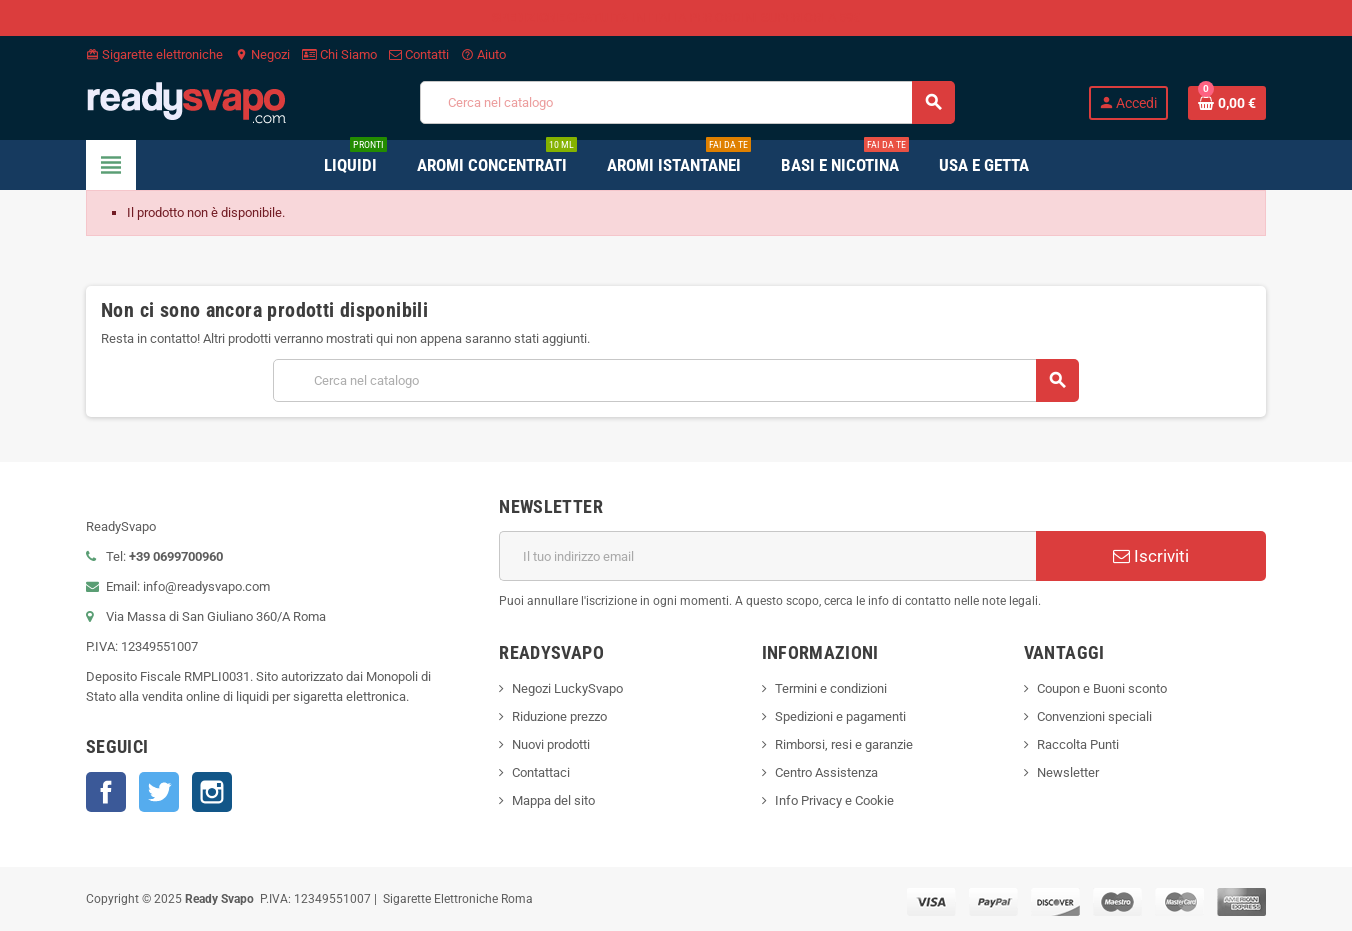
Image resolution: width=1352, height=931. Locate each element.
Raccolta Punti (1078, 744)
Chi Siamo (339, 54)
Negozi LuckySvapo (567, 688)
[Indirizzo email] (767, 556)
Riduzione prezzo (559, 716)
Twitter (159, 792)
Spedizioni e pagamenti (840, 716)
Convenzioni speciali (1094, 716)
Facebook (106, 792)
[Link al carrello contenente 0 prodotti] (1227, 103)
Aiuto (483, 54)
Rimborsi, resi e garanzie (844, 744)
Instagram (212, 792)
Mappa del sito (553, 800)
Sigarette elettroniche (154, 54)
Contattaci (541, 772)
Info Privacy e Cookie (834, 800)
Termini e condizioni (831, 688)
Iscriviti (1151, 556)
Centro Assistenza (826, 772)
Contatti (419, 54)
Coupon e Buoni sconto (1102, 688)
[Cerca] (687, 102)
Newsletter (1068, 772)
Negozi (262, 54)
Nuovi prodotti (551, 744)
